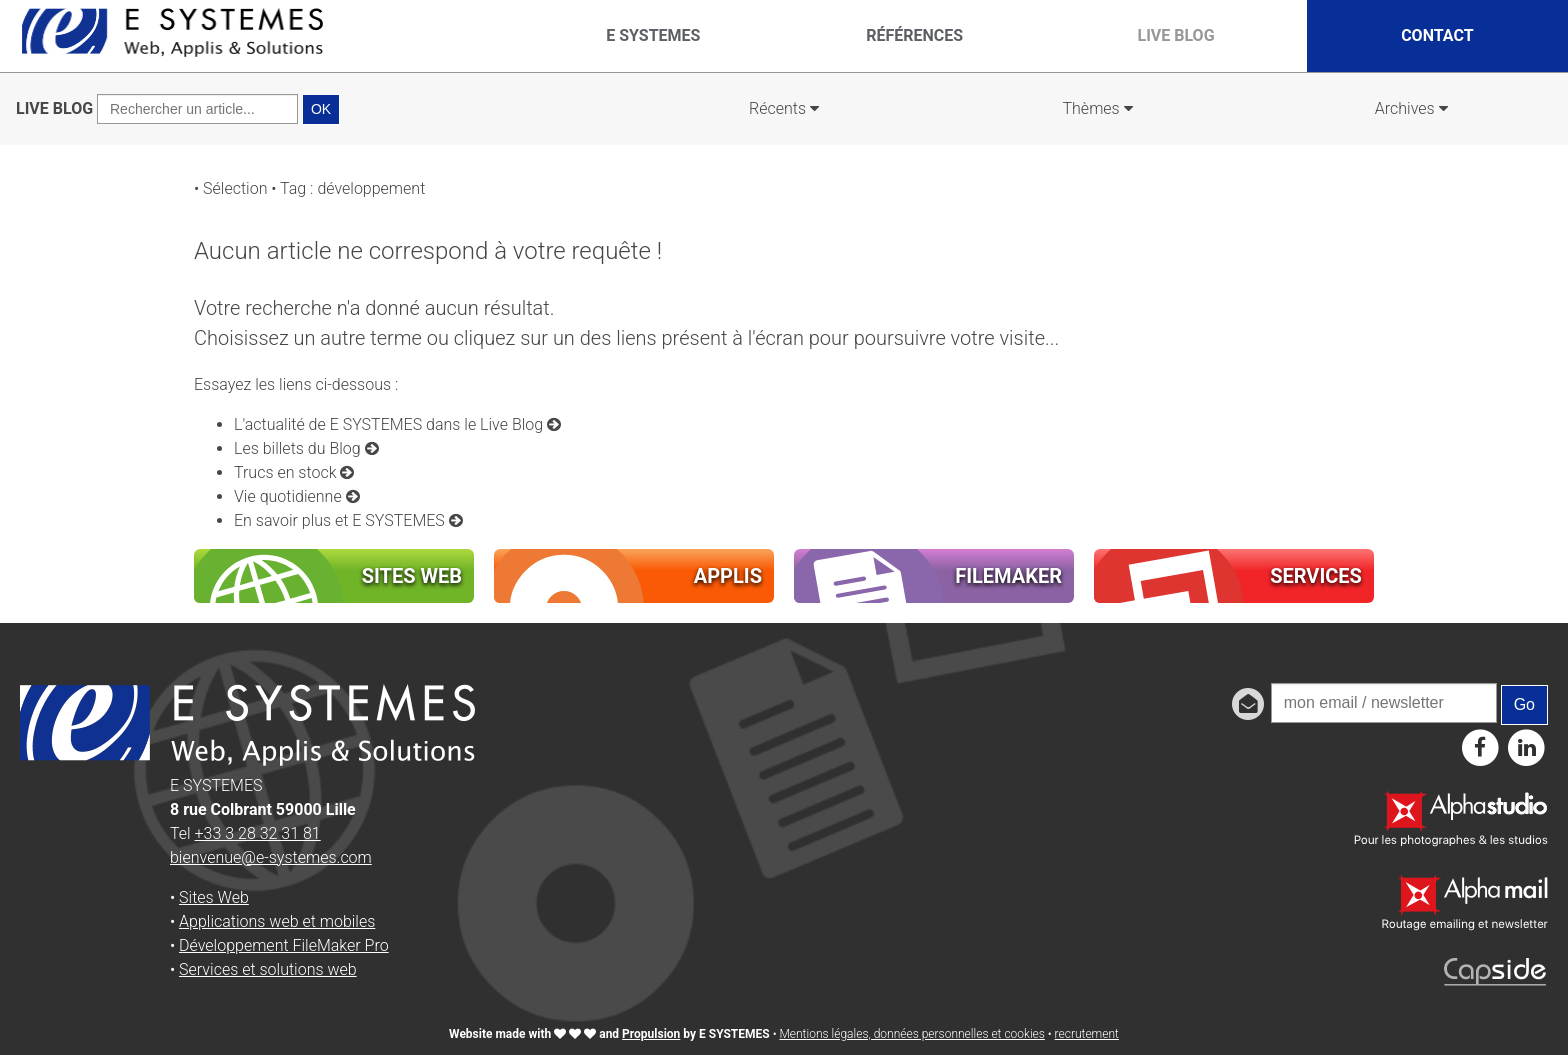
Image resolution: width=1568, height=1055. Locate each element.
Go (1524, 704)
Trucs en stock (294, 472)
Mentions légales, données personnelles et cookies (911, 1034)
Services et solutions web (268, 969)
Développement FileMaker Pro (284, 945)
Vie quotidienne (297, 496)
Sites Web (214, 897)
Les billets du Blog (306, 448)
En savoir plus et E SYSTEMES (348, 520)
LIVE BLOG (54, 108)
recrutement (1087, 1034)
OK (321, 109)
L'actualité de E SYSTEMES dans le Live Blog (397, 424)
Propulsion (651, 1034)
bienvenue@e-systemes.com (271, 857)
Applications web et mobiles (277, 921)
